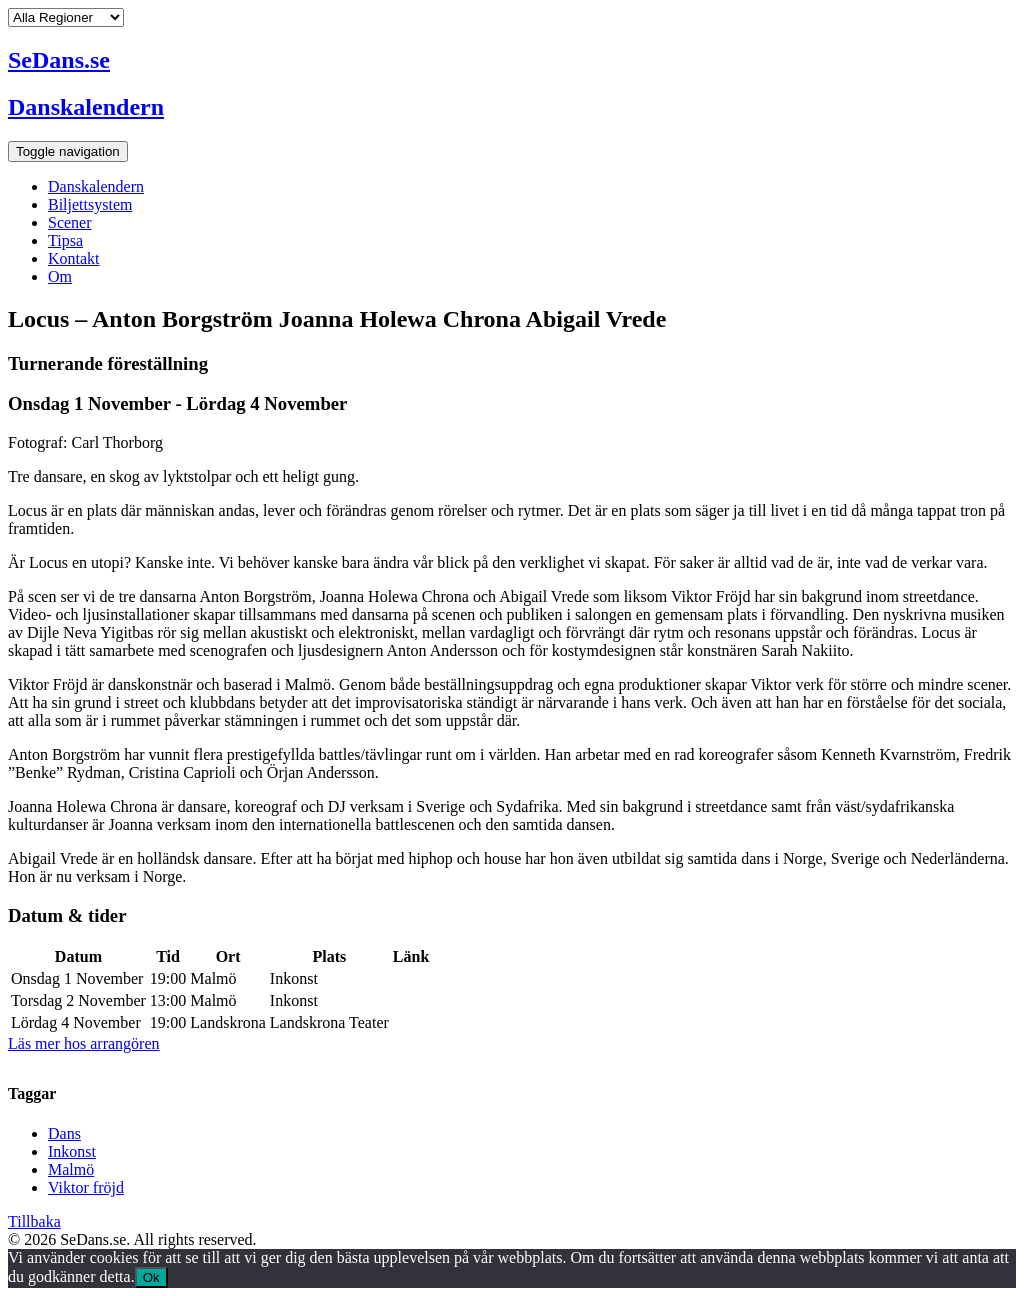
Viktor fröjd (86, 1187)
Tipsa (65, 240)
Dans (64, 1133)
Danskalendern (96, 186)
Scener (70, 222)
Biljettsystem (90, 204)
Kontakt (74, 258)
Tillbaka (34, 1221)
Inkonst (72, 1151)
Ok (151, 1277)
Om (60, 276)
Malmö (71, 1169)
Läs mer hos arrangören (84, 1043)
